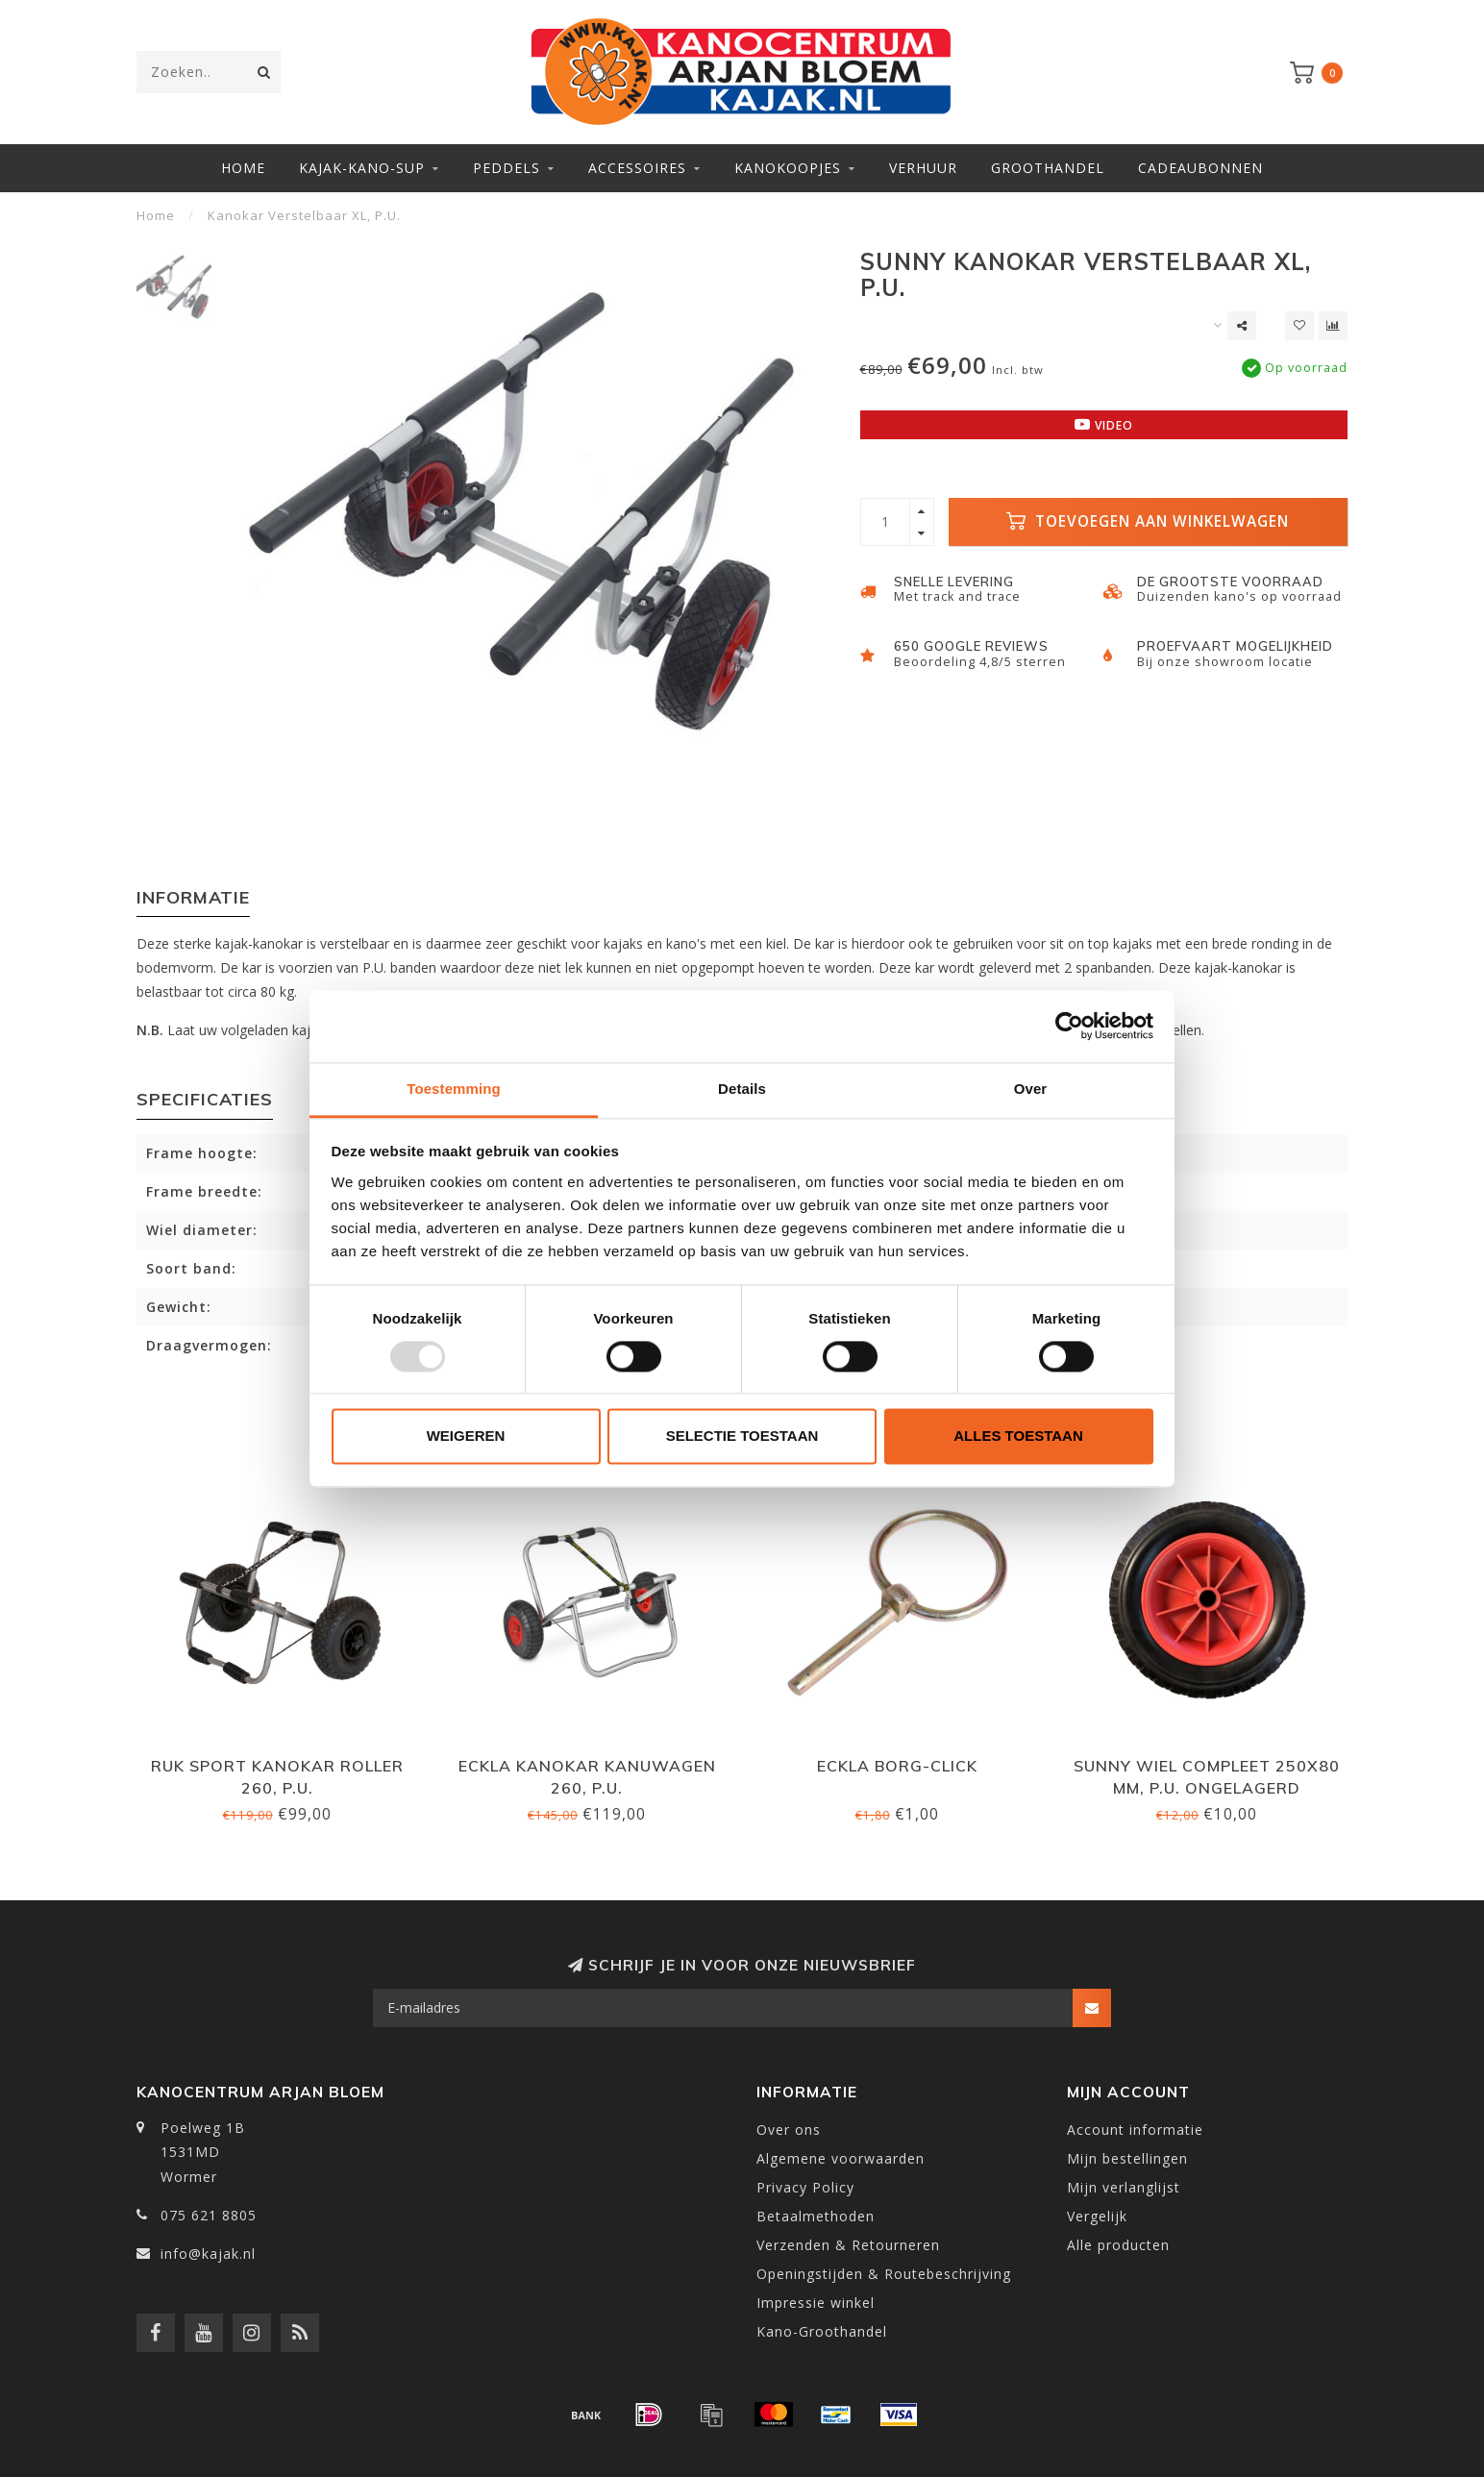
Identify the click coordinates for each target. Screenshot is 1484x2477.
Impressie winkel (815, 2302)
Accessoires (637, 168)
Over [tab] (1031, 1088)
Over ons (788, 2129)
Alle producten (1118, 2245)
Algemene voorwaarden (840, 2158)
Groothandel (1047, 168)
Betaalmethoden (815, 2216)
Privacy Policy (805, 2187)
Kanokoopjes (787, 168)
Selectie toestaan (742, 1436)
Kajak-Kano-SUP (362, 168)
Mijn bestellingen (1127, 2158)
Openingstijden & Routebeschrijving (883, 2274)
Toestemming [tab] (454, 1088)
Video (1104, 424)
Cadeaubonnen (1200, 168)
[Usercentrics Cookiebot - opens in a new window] (1069, 1025)
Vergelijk (1097, 2216)
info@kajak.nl (208, 2253)
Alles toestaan (1017, 1436)
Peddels (506, 168)
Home (243, 168)
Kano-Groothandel (821, 2331)
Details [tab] (742, 1088)
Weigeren (466, 1436)
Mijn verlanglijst (1123, 2187)
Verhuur (923, 168)
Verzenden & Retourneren (848, 2245)
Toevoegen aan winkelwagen (1147, 521)
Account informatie (1135, 2129)
